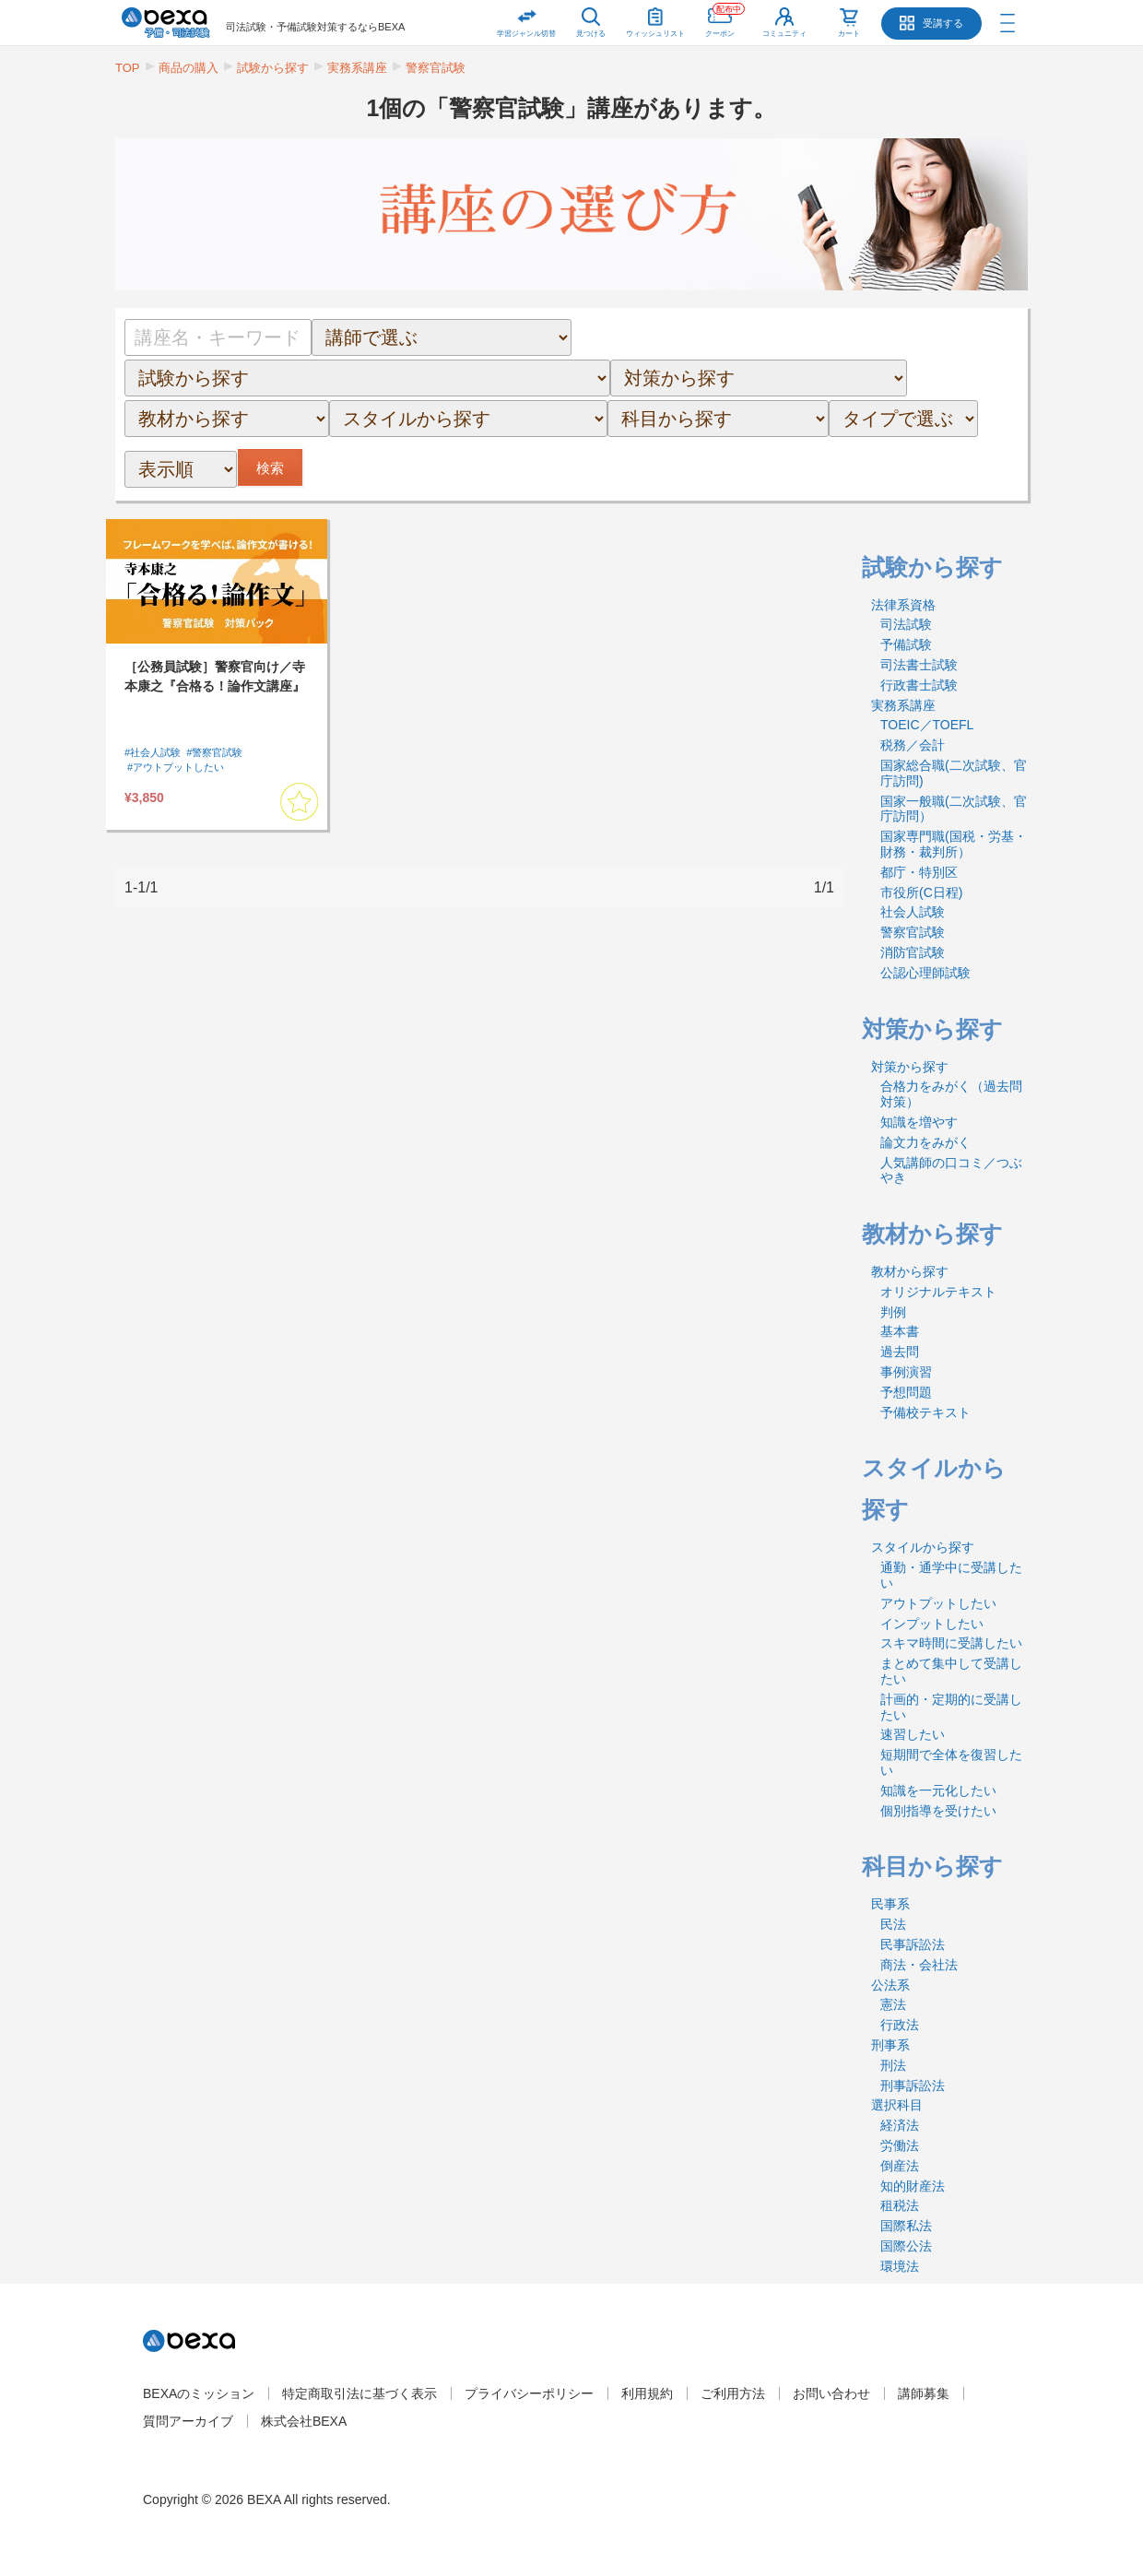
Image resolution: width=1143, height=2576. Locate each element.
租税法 (899, 2205)
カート (849, 34)
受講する (943, 23)
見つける (591, 34)
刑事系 (890, 2045)
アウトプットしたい (938, 1603)
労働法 (899, 2145)
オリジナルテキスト (938, 1291)
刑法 (893, 2065)
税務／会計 (912, 745)
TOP (127, 68)
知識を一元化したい (938, 1790)
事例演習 (906, 1372)
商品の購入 (188, 68)
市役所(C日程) (921, 892)
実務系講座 (357, 68)
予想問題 (906, 1392)
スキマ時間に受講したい (951, 1643)
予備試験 (906, 644)
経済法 (899, 2125)
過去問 (899, 1351)
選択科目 (897, 2104)
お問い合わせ (831, 2393)
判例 (893, 1312)
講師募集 (923, 2393)
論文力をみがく (925, 1142)
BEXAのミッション (198, 2393)
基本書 (899, 1331)
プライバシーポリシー (529, 2393)
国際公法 (906, 2246)
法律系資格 (903, 604)
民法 (893, 1924)
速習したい (912, 1734)
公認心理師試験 (925, 972)
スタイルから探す (922, 1547)
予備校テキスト (925, 1412)
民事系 (890, 1904)
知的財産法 (912, 2186)
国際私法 (906, 2225)
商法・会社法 (919, 1964)
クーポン (725, 19)
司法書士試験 (919, 664)
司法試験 (906, 624)
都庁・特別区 (919, 872)
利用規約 (647, 2393)
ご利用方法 (733, 2393)
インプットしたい (932, 1623)
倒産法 (899, 2165)
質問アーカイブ (188, 2421)
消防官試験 (912, 952)
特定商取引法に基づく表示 (359, 2393)
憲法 (893, 2004)
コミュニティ (784, 34)
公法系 (890, 1985)
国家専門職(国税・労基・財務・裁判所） (953, 844)
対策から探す (910, 1066)
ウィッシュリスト (655, 19)
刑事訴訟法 (912, 2085)
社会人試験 (912, 911)
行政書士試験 (919, 685)
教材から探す (910, 1271)
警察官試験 (435, 68)
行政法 (899, 2024)
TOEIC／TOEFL (926, 724)
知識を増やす (919, 1122)
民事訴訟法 (912, 1944)
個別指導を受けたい (938, 1810)
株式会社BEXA (304, 2421)
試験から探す (273, 68)
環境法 (899, 2266)
